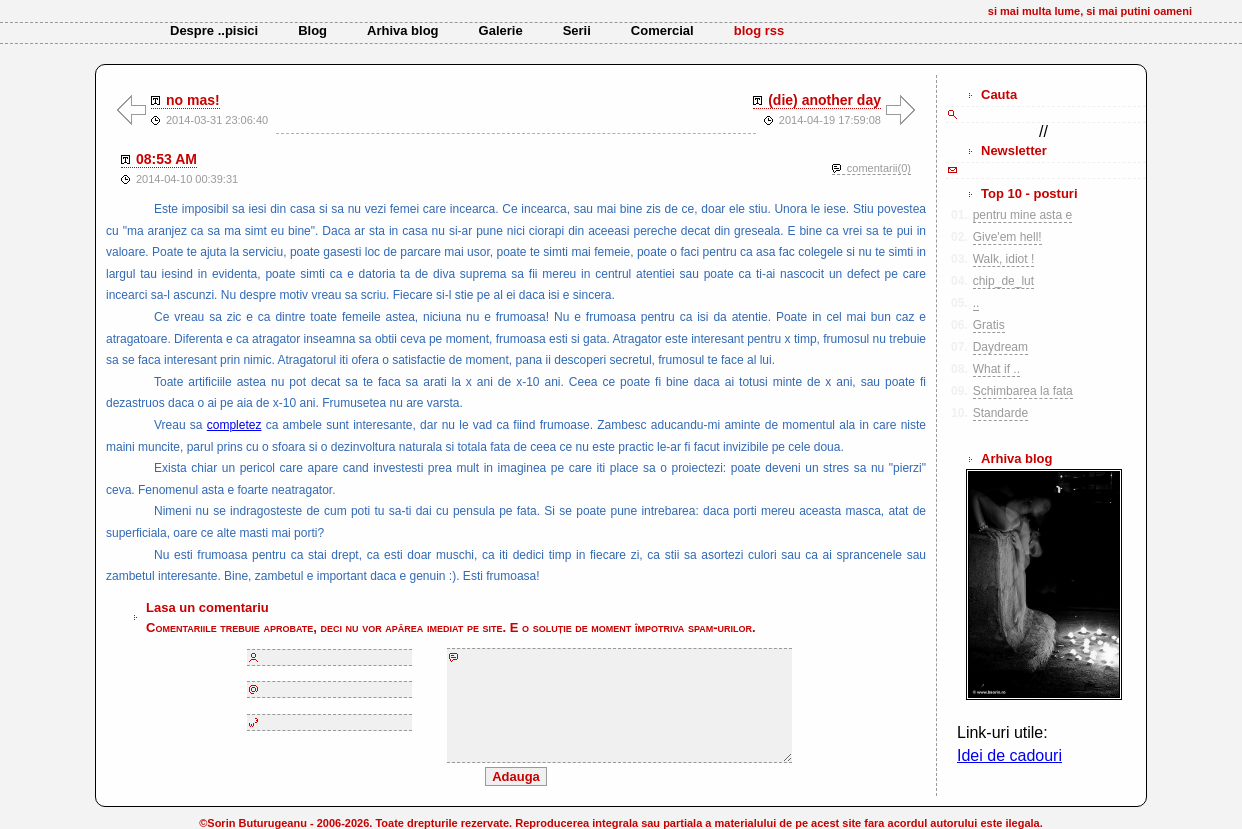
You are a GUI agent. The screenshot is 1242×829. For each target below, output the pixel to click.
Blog (312, 30)
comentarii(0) (879, 168)
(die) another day (824, 100)
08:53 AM (166, 159)
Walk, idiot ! (1004, 259)
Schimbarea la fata (1023, 391)
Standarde (1000, 413)
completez (234, 425)
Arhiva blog (403, 30)
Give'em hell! (1007, 237)
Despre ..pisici (214, 30)
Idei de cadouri (1009, 755)
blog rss (759, 30)
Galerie (501, 30)
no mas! (193, 100)
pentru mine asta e (1022, 215)
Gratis (989, 325)
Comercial (662, 30)
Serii (577, 30)
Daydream (1000, 347)
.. (976, 303)
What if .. (996, 369)
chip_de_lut (1003, 281)
